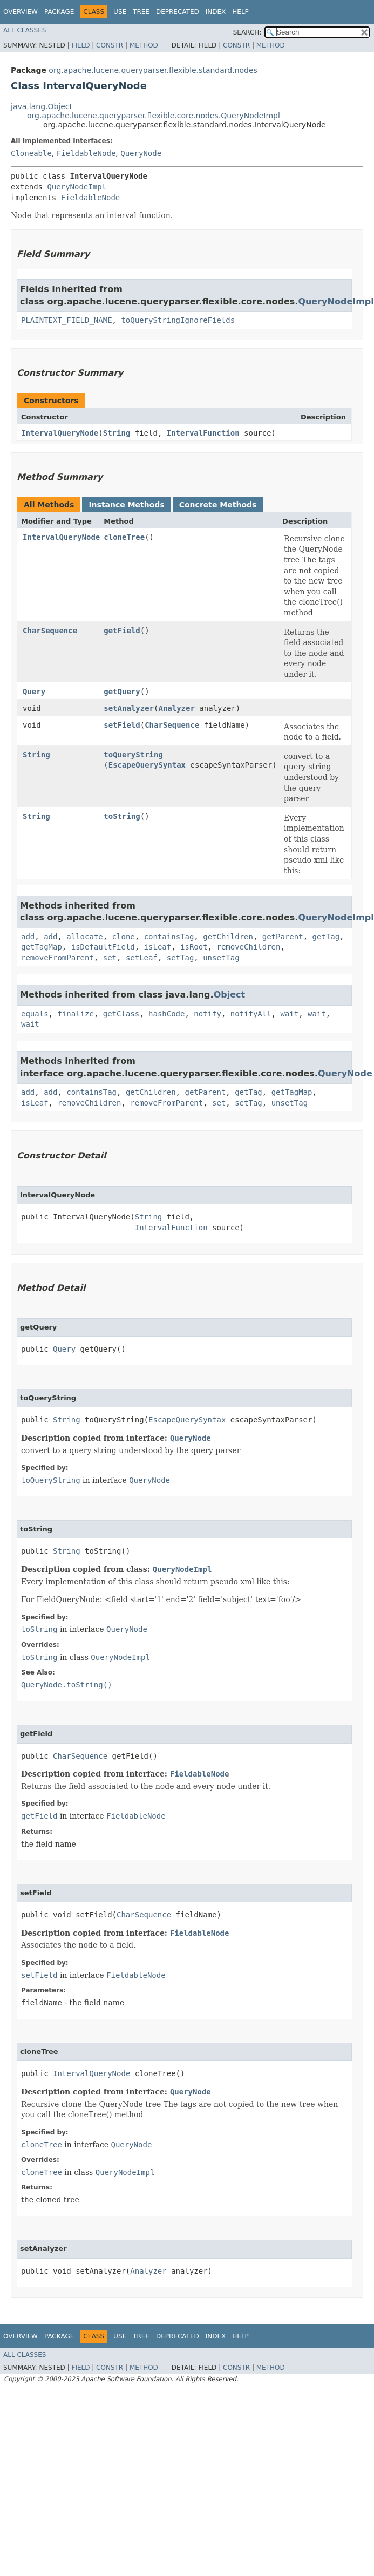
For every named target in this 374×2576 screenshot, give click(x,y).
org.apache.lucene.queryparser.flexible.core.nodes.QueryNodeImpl (153, 115)
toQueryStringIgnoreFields (178, 320)
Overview (20, 12)
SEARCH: (247, 32)
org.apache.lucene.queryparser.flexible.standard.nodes (153, 70)
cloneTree (124, 537)
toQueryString (133, 754)
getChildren (228, 936)
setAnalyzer (129, 708)
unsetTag (221, 957)
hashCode (166, 1013)
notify (207, 1013)
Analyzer (176, 708)
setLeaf (142, 957)
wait (289, 1013)
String (117, 433)
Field (80, 45)
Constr (109, 45)
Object (230, 994)
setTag (180, 957)
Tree (141, 12)
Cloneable (31, 153)
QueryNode (140, 153)
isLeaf (158, 947)
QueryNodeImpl (76, 186)
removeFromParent (57, 957)
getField (122, 630)
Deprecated (177, 12)
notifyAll (250, 1013)
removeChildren (248, 947)
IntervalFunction (203, 433)
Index (216, 12)
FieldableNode (86, 153)
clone (123, 936)
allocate (84, 936)
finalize (75, 1013)
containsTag (169, 936)
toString (122, 816)
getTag (326, 936)
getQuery (122, 691)
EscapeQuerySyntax (147, 765)
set (110, 957)
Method (144, 45)
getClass (121, 1013)
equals (35, 1013)
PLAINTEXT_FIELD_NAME (66, 320)
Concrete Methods (218, 504)
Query (34, 691)
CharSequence (50, 630)
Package (59, 12)
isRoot (194, 947)
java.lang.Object (41, 106)
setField (122, 725)
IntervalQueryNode (59, 433)
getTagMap (41, 947)
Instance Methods (126, 504)
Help (240, 12)
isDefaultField (103, 947)
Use (119, 12)
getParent (282, 936)
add (28, 936)
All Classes (24, 30)
